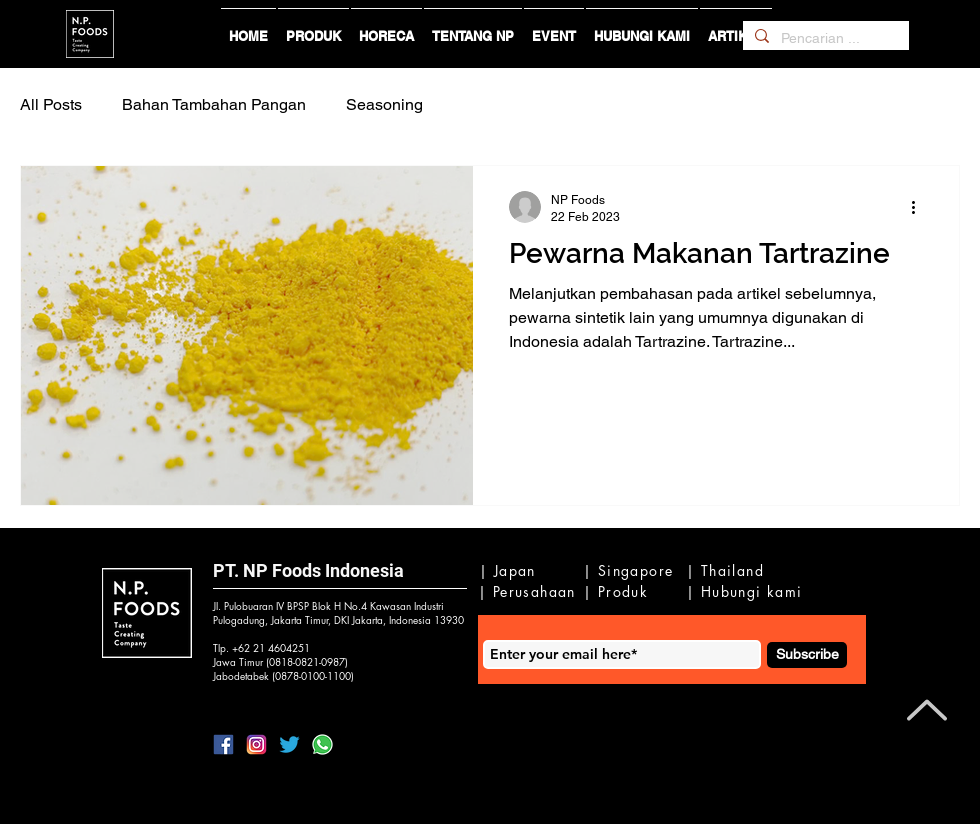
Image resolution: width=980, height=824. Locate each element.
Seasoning (384, 104)
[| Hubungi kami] (747, 592)
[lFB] (223, 744)
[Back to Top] (925, 710)
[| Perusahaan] (530, 592)
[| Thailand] (729, 571)
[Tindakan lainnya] (920, 207)
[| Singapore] (631, 571)
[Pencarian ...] (824, 39)
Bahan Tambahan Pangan (214, 104)
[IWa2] (322, 744)
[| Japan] (511, 571)
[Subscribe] (807, 655)
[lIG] (256, 744)
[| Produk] (620, 592)
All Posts (51, 104)
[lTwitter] (289, 744)
